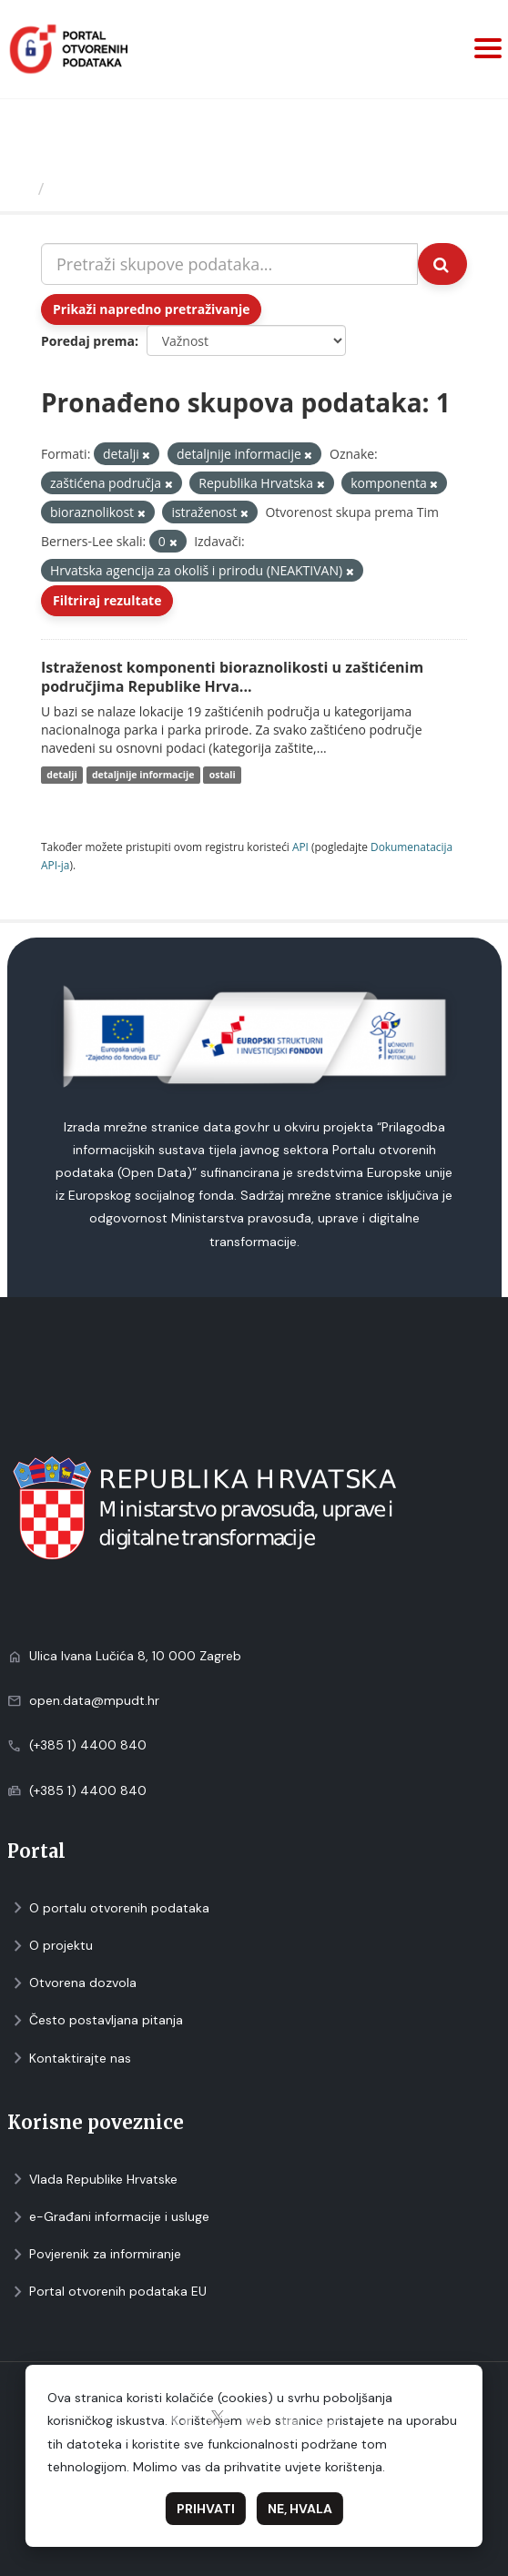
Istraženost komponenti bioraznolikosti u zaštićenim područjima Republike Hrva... (232, 676)
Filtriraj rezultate (107, 600)
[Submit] (442, 264)
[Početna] (21, 188)
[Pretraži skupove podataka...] (229, 264)
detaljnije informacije (143, 774)
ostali (222, 774)
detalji (61, 774)
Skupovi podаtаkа (126, 188)
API (300, 846)
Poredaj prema (88, 341)
